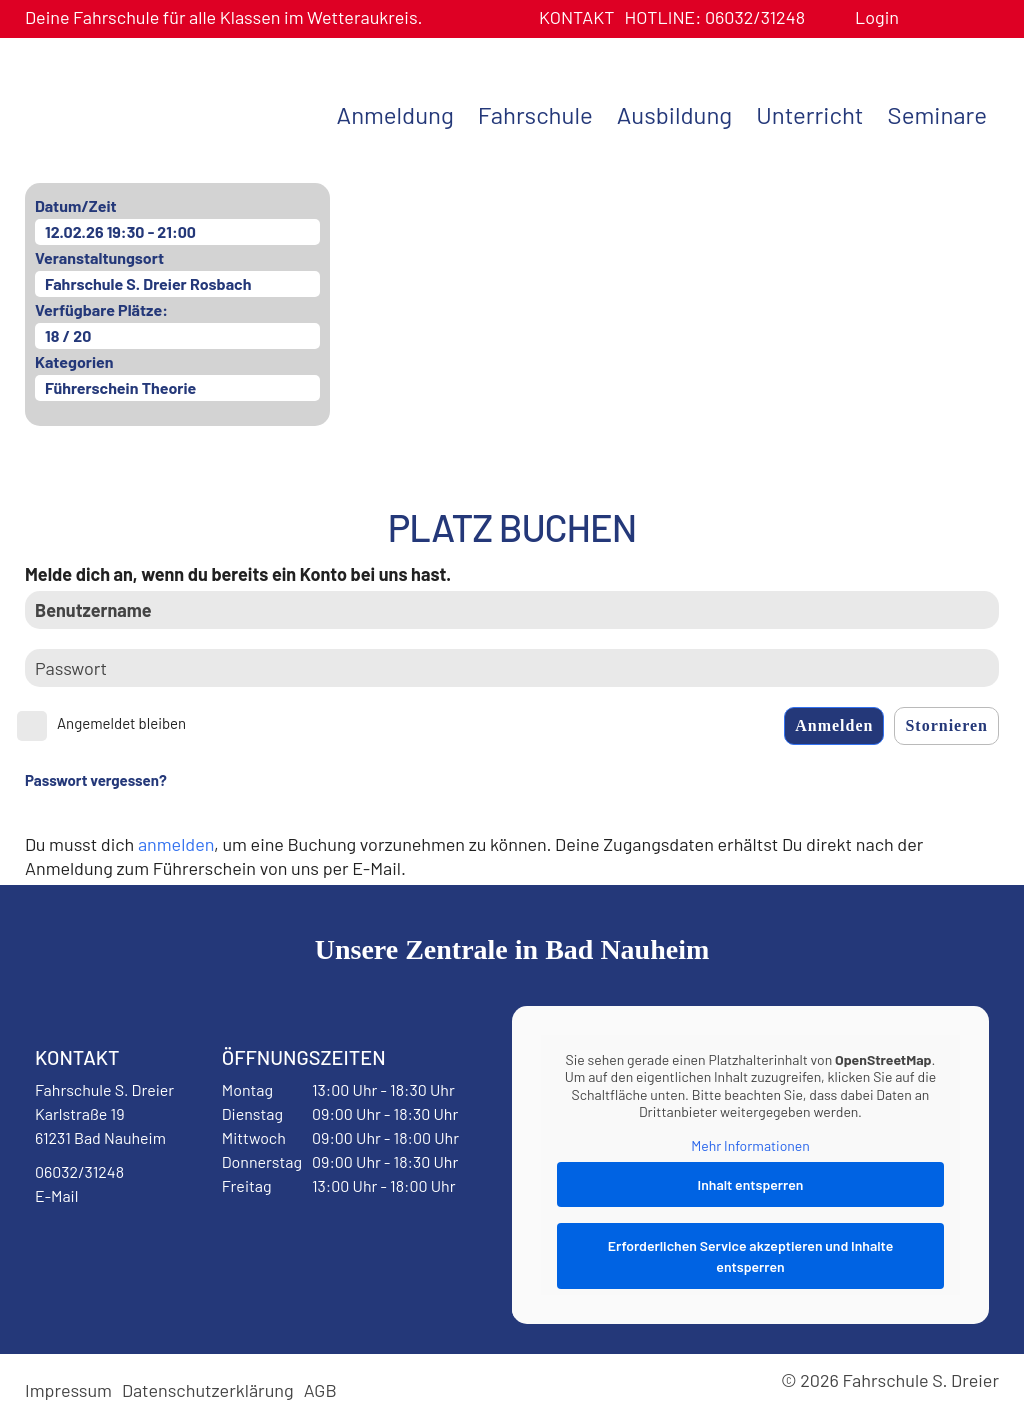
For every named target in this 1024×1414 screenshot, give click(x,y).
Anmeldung (395, 114)
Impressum (68, 1390)
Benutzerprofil (921, 17)
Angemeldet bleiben (121, 723)
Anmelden (834, 725)
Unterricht (809, 114)
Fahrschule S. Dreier (150, 113)
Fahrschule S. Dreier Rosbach (148, 283)
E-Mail (56, 1195)
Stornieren (946, 725)
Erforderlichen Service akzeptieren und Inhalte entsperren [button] (751, 1256)
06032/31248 (714, 17)
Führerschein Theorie (120, 387)
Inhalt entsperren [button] (751, 1184)
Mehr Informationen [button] (750, 1145)
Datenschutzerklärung (208, 1390)
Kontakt (577, 17)
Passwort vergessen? (96, 780)
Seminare (937, 114)
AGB (320, 1390)
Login (877, 17)
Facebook (84, 1247)
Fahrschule (535, 114)
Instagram (162, 1247)
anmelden (176, 844)
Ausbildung (674, 114)
